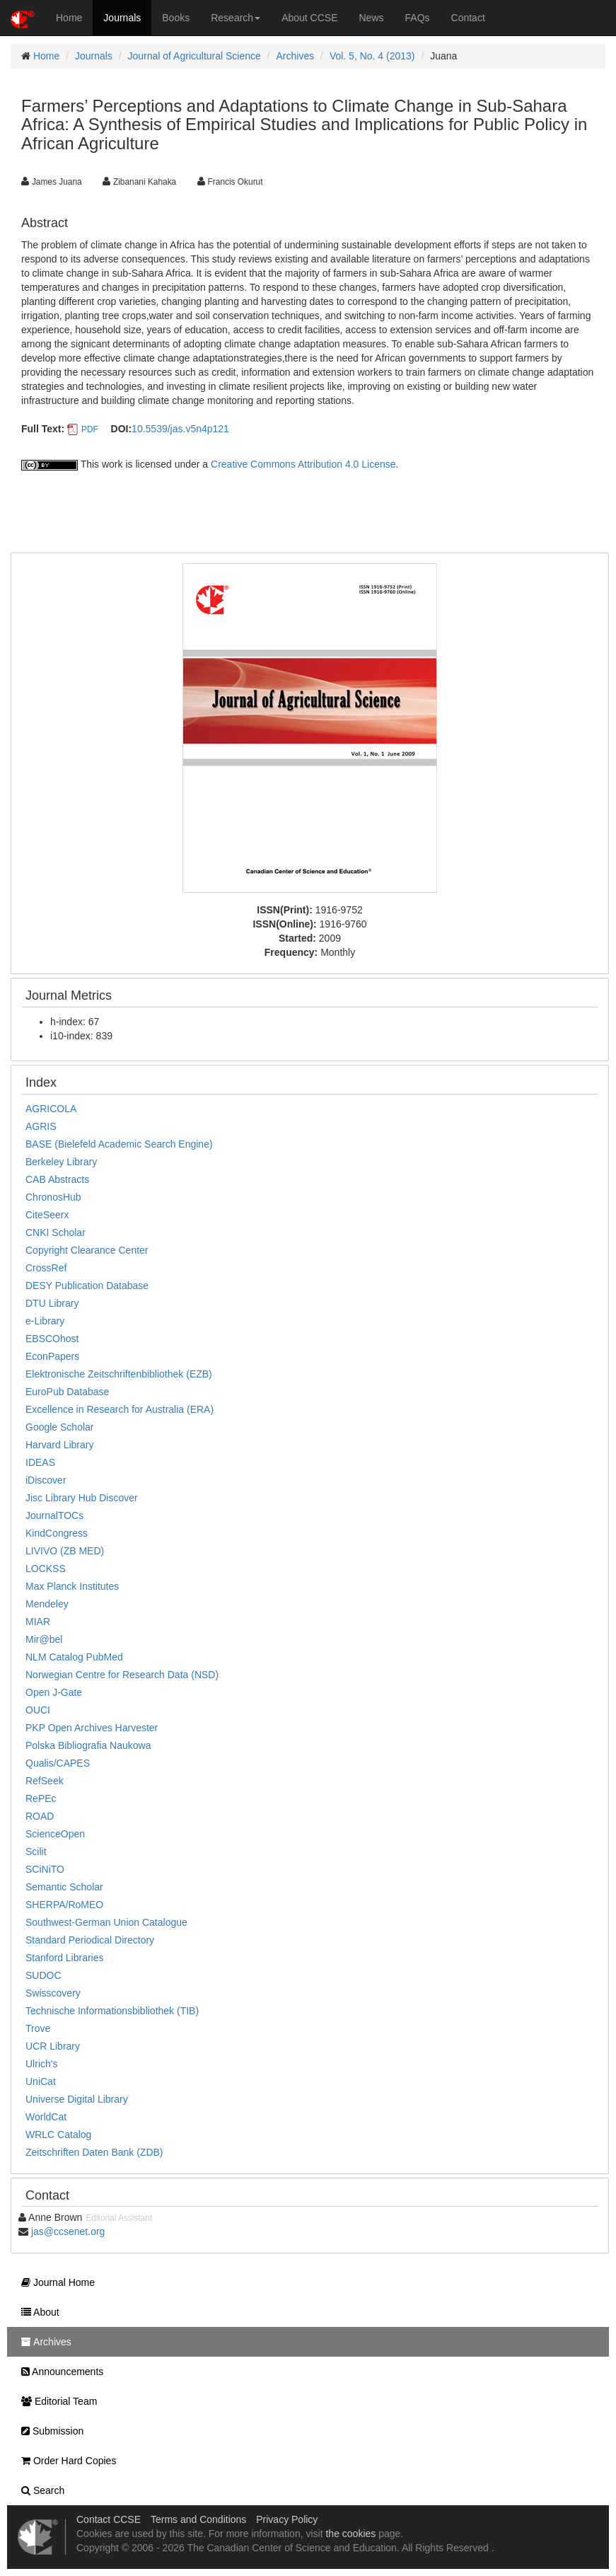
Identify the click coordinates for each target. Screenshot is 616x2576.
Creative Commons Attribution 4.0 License (303, 464)
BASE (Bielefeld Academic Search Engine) (119, 1144)
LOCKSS (45, 1568)
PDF (89, 429)
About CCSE (309, 17)
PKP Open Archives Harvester (91, 1727)
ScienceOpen (55, 1833)
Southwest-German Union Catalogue (106, 1922)
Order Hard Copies (65, 2460)
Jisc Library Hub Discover (81, 1497)
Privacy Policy (287, 2519)
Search (39, 2490)
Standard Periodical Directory (89, 1940)
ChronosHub (53, 1197)
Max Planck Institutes (72, 1586)
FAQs (417, 17)
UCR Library (52, 2046)
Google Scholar (59, 1427)
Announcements (58, 2371)
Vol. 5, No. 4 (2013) (372, 56)
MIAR (37, 1621)
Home (69, 17)
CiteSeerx (47, 1214)
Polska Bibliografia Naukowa (88, 1745)
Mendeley (47, 1604)
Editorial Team (55, 2401)
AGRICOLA (50, 1108)
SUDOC (43, 1975)
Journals (122, 17)
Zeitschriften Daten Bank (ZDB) (94, 2152)
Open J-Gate (53, 1692)
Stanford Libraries (64, 1957)
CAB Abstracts (57, 1179)
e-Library (44, 1321)
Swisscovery (53, 1993)
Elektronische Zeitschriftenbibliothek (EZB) (118, 1374)
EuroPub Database (67, 1391)
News (371, 17)
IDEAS (40, 1462)
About (36, 2312)
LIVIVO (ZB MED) (64, 1550)
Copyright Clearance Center (87, 1250)
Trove (37, 2028)
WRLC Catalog (58, 2134)
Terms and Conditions (198, 2519)
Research (235, 17)
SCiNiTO (44, 1869)
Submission (48, 2431)
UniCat (40, 2081)
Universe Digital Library (76, 2099)
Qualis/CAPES (57, 1763)
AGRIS (41, 1126)
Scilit (36, 1851)
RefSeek (44, 1780)
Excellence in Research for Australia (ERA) (119, 1409)
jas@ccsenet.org (68, 2231)
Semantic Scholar (64, 1887)
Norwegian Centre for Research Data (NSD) (122, 1674)
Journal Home (54, 2282)
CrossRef (45, 1267)
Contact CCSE (108, 2519)
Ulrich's (41, 2063)
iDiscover (45, 1480)
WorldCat (45, 2116)
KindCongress (56, 1533)
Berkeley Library (61, 1161)
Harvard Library (59, 1444)
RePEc (41, 1798)
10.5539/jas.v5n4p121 (180, 428)
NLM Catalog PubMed (74, 1657)
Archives (296, 56)
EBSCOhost (52, 1338)
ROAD (39, 1816)
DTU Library (52, 1303)
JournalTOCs (54, 1515)
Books (176, 17)
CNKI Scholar (55, 1232)
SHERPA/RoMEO (64, 1904)
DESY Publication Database (87, 1285)
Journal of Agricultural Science (194, 56)
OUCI (37, 1710)
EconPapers (52, 1356)
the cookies (350, 2533)
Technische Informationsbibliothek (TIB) (112, 2010)
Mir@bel (43, 1639)
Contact (468, 17)
